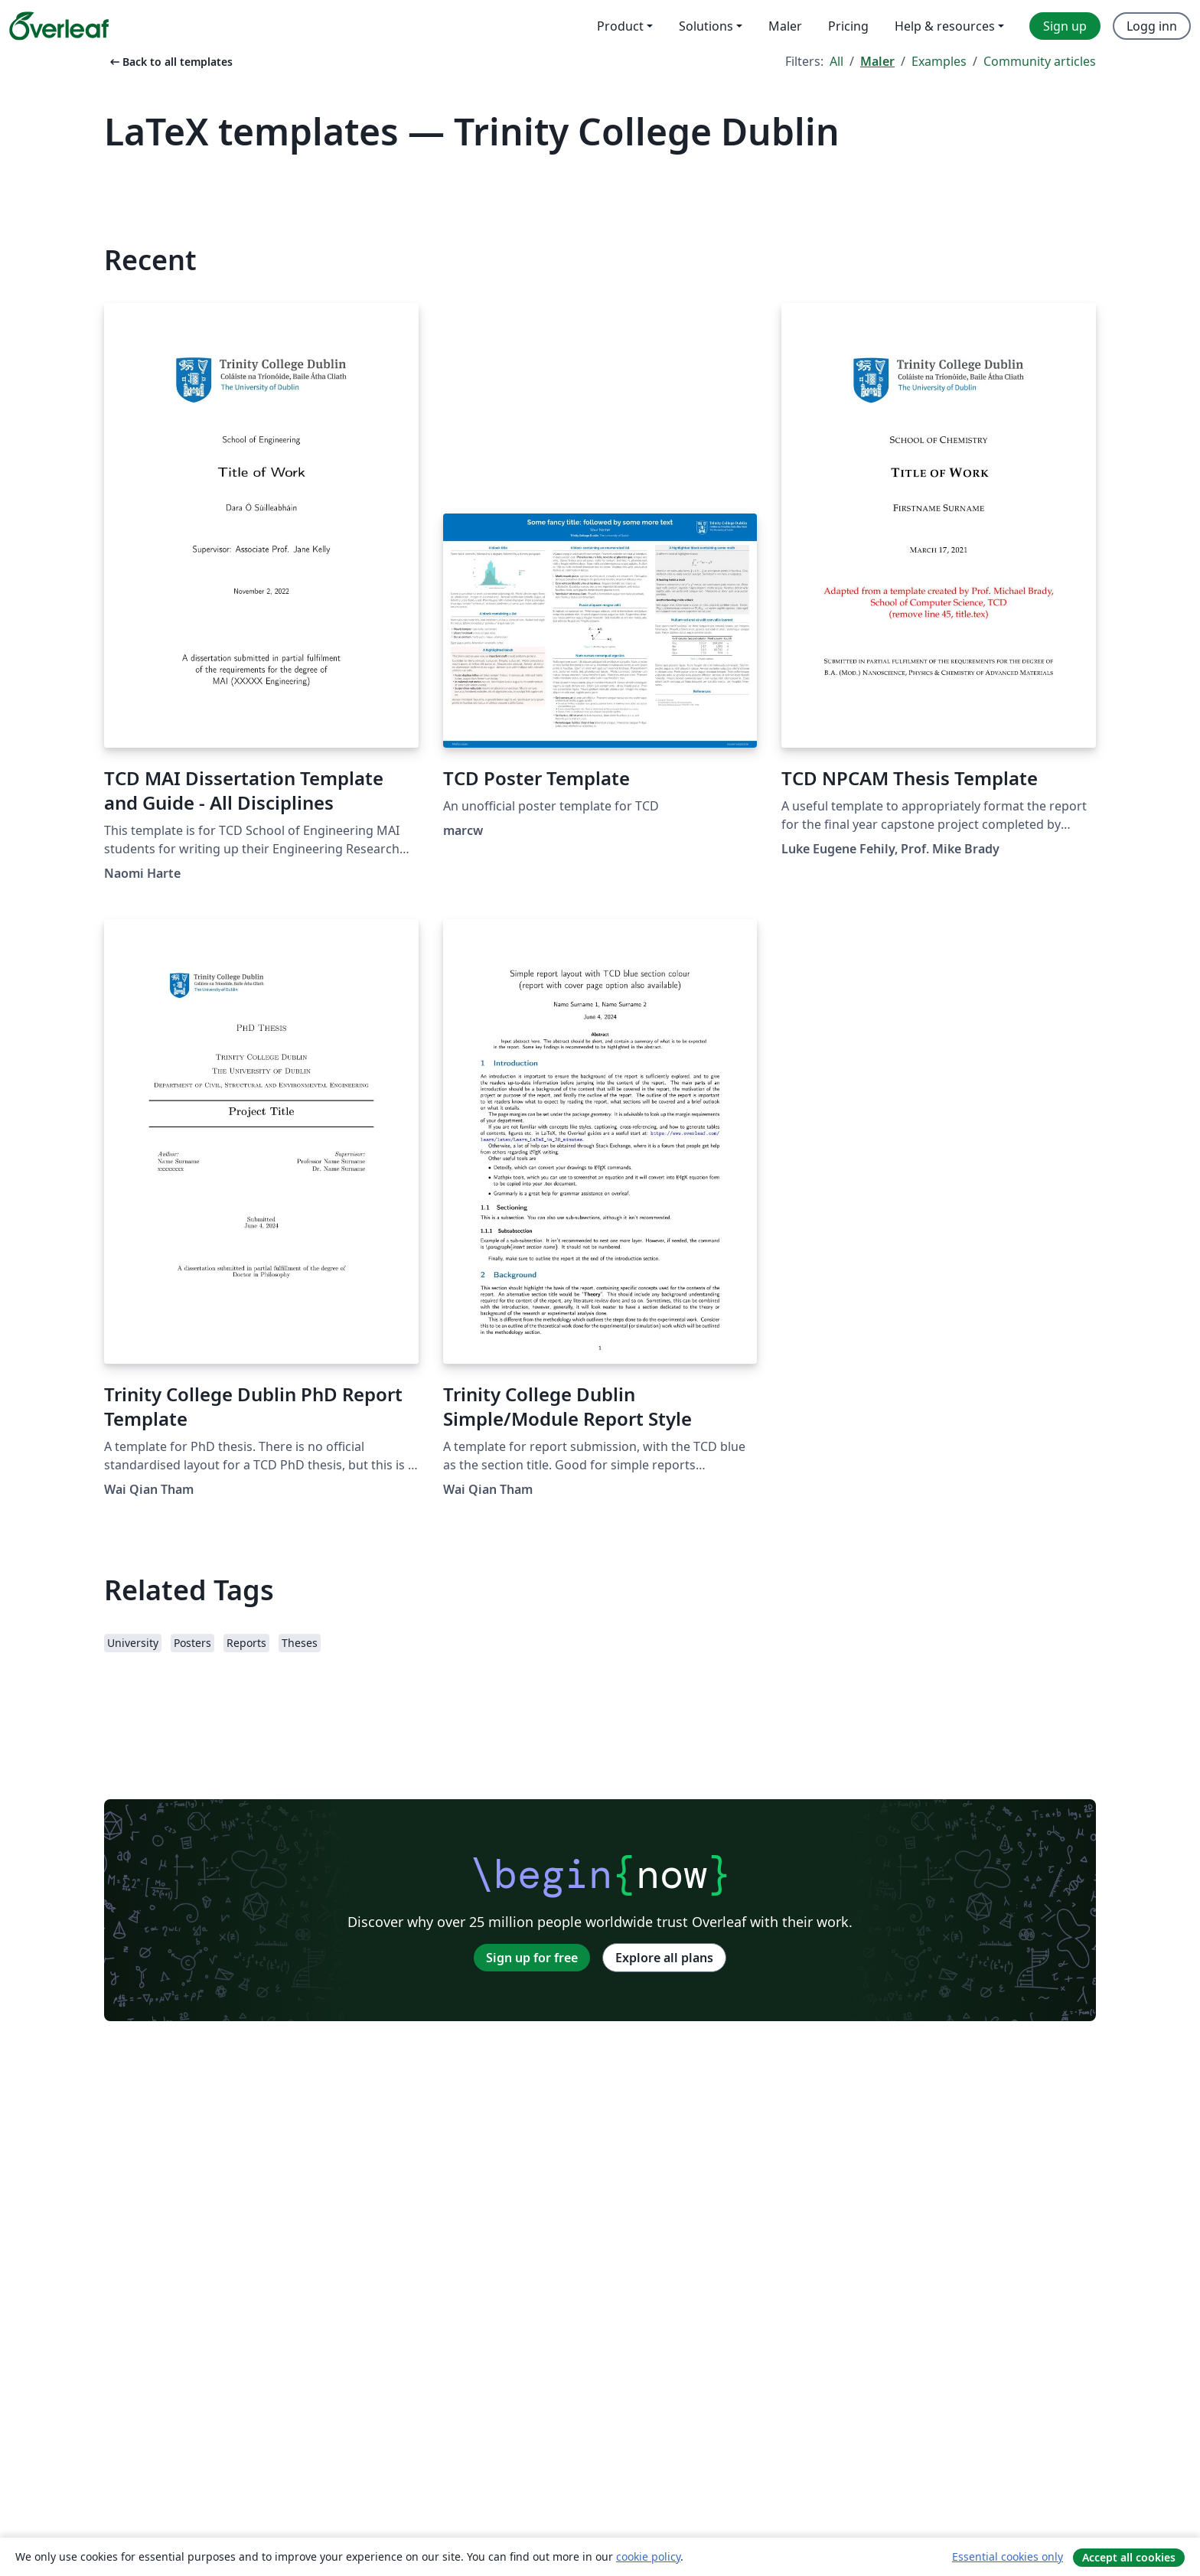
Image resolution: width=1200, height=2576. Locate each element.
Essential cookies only (1007, 2556)
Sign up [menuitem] (1065, 26)
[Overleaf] (59, 26)
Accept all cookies (1129, 2557)
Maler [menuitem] (785, 26)
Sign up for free (532, 1957)
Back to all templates (170, 61)
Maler (877, 61)
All (836, 61)
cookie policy (648, 2556)
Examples (939, 61)
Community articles (1039, 61)
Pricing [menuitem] (848, 26)
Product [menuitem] (620, 26)
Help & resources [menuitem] (945, 26)
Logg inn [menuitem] (1152, 26)
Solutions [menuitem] (706, 26)
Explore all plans (664, 1957)
